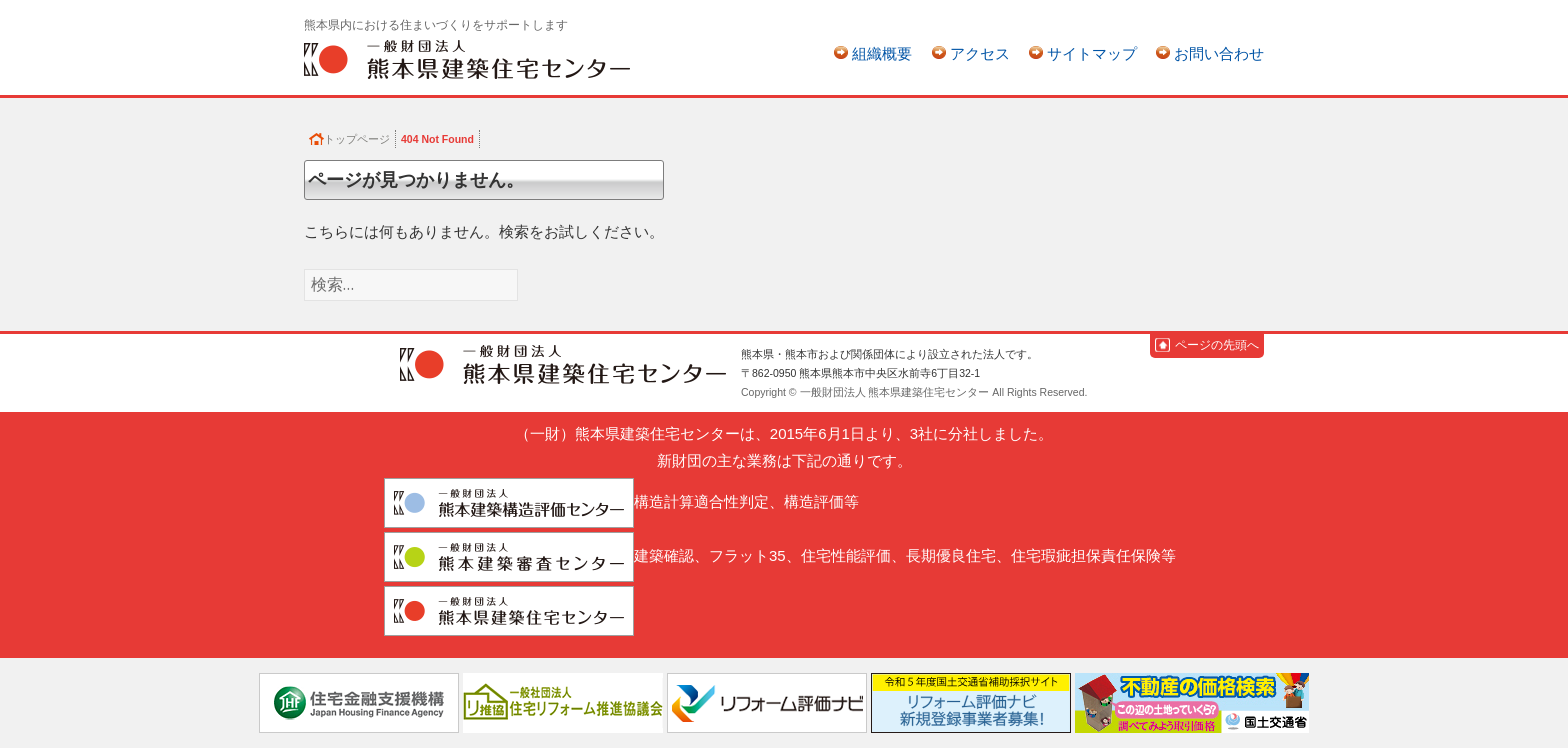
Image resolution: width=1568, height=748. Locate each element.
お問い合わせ (1219, 53)
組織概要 (882, 53)
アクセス (980, 53)
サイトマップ (1092, 53)
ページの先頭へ (1217, 345)
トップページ (357, 139)
